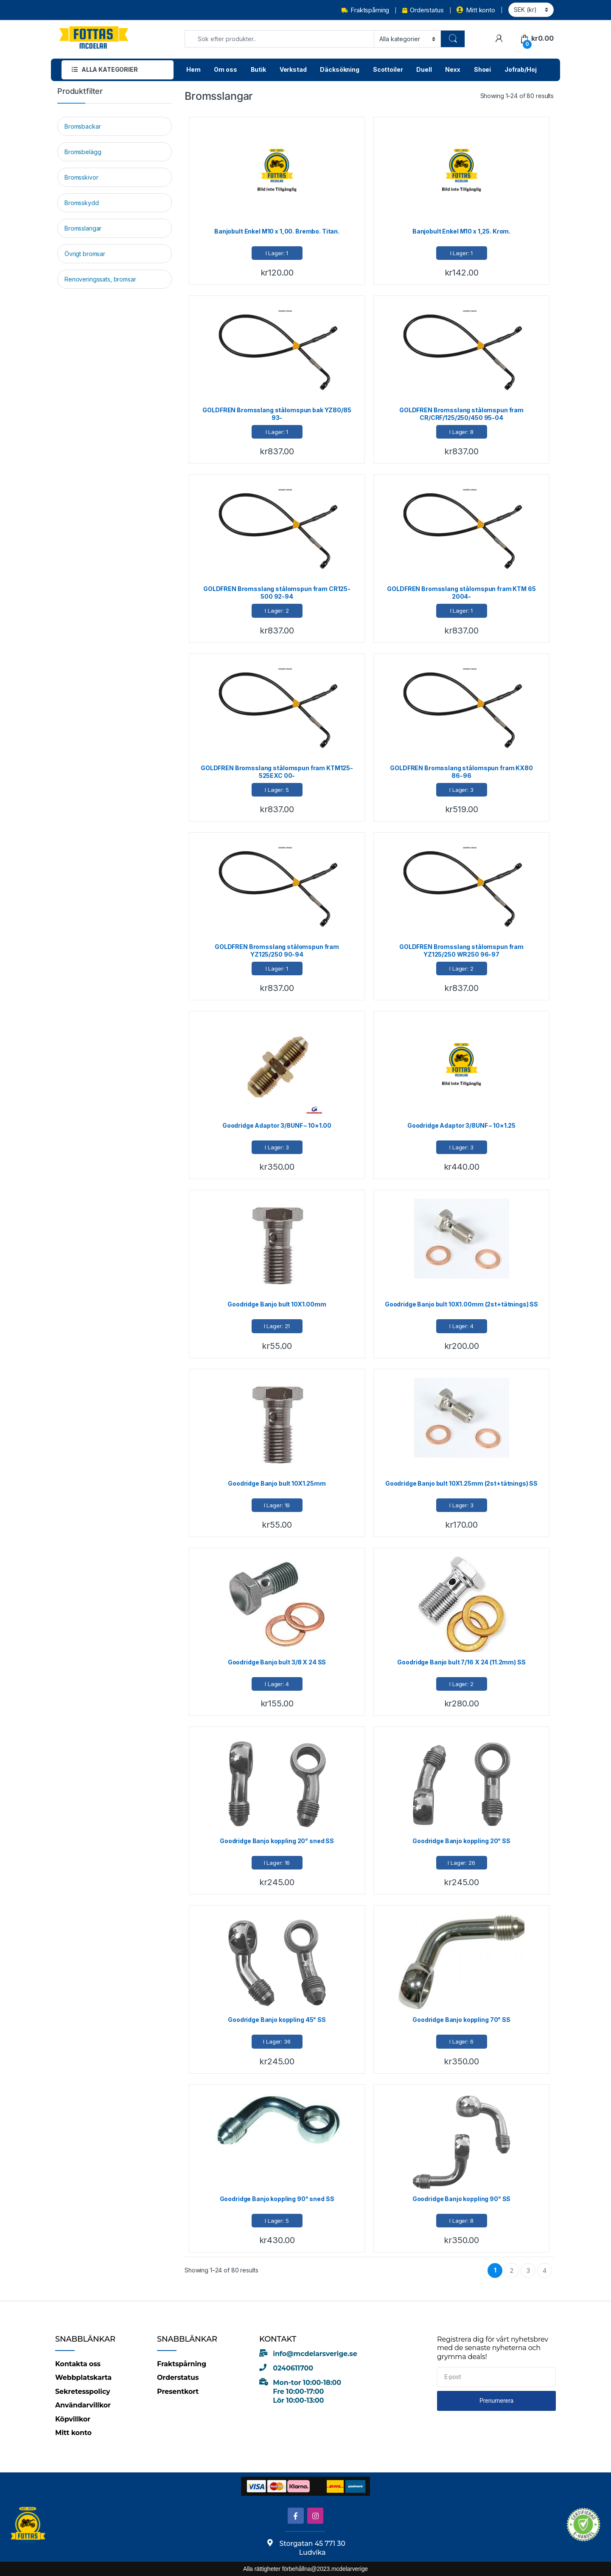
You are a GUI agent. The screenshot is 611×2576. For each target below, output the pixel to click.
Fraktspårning (365, 10)
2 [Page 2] (511, 2270)
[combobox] (279, 39)
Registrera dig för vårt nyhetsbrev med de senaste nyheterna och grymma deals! (492, 2348)
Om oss (225, 69)
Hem (193, 69)
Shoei (482, 69)
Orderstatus (422, 10)
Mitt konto (476, 10)
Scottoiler (388, 69)
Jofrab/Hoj (520, 69)
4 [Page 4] (545, 2270)
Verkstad (293, 69)
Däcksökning (339, 69)
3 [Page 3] (528, 2270)
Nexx (452, 69)
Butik (258, 69)
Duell (424, 69)
